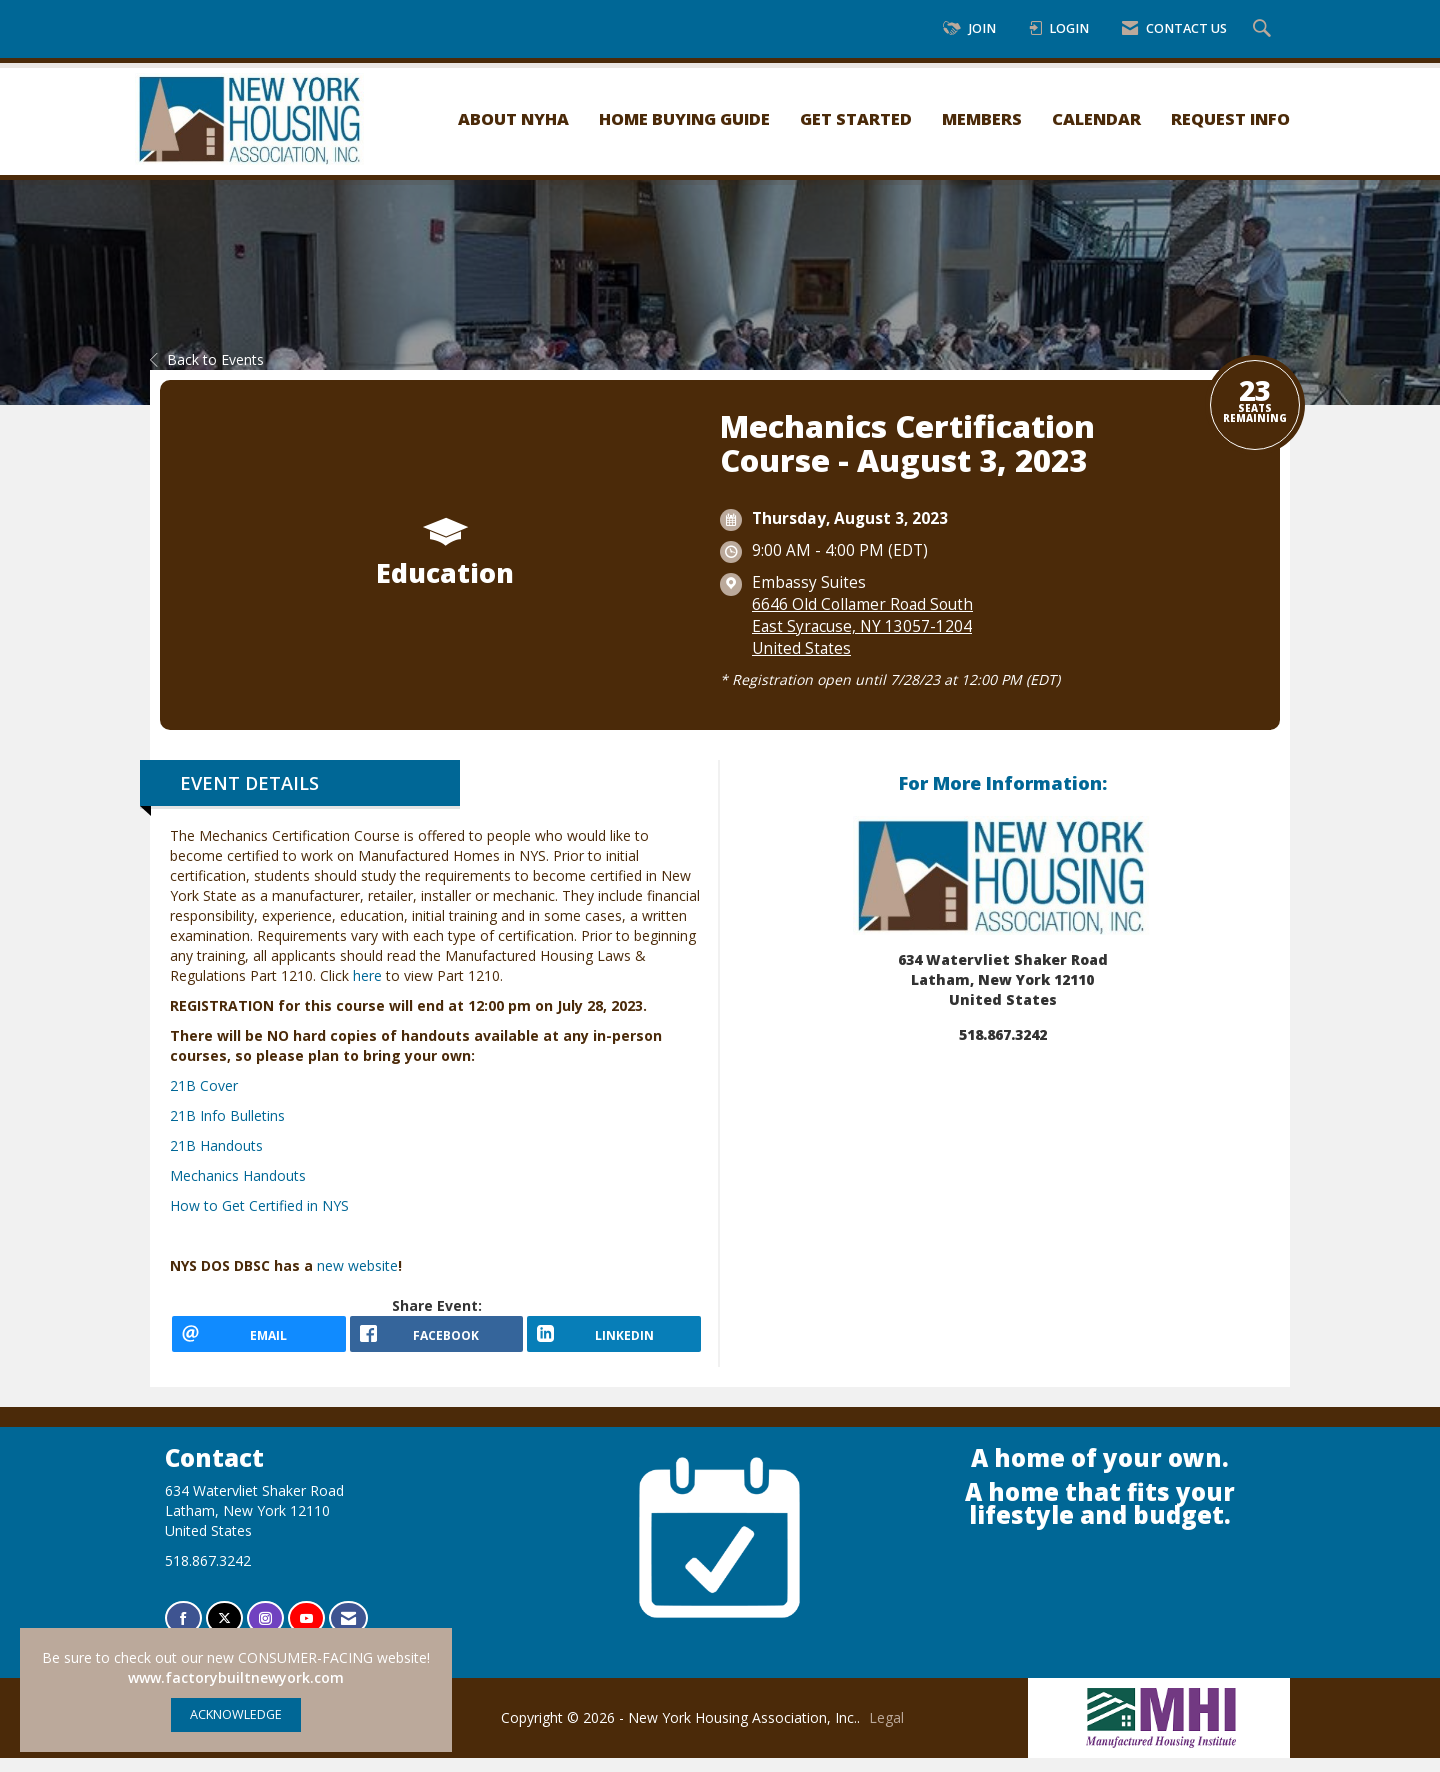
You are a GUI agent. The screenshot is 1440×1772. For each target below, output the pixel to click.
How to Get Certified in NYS (259, 1205)
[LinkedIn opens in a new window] (614, 1341)
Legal (886, 1731)
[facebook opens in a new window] (437, 1341)
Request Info (1230, 118)
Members (982, 118)
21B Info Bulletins (227, 1115)
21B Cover (204, 1085)
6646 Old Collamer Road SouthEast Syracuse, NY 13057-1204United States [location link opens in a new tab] (862, 626)
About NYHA (513, 118)
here (367, 975)
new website (357, 1265)
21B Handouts (216, 1145)
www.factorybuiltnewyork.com (236, 1677)
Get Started (856, 118)
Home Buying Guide (684, 118)
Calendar (1096, 118)
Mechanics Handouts (238, 1175)
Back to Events (207, 359)
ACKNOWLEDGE (236, 1714)
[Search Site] (1264, 29)
